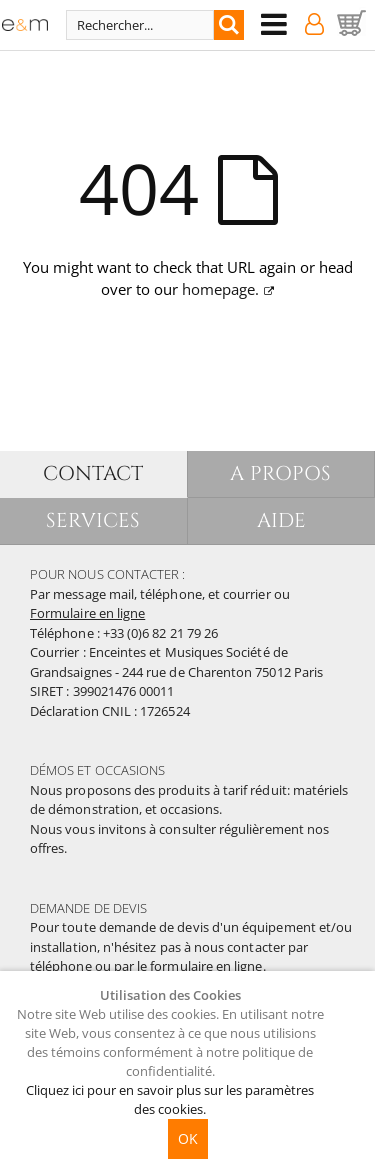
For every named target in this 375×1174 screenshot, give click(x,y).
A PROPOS (280, 473)
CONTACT (93, 473)
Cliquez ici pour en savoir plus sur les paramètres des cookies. (170, 1099)
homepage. (220, 289)
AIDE (281, 520)
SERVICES (93, 520)
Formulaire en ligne (87, 613)
